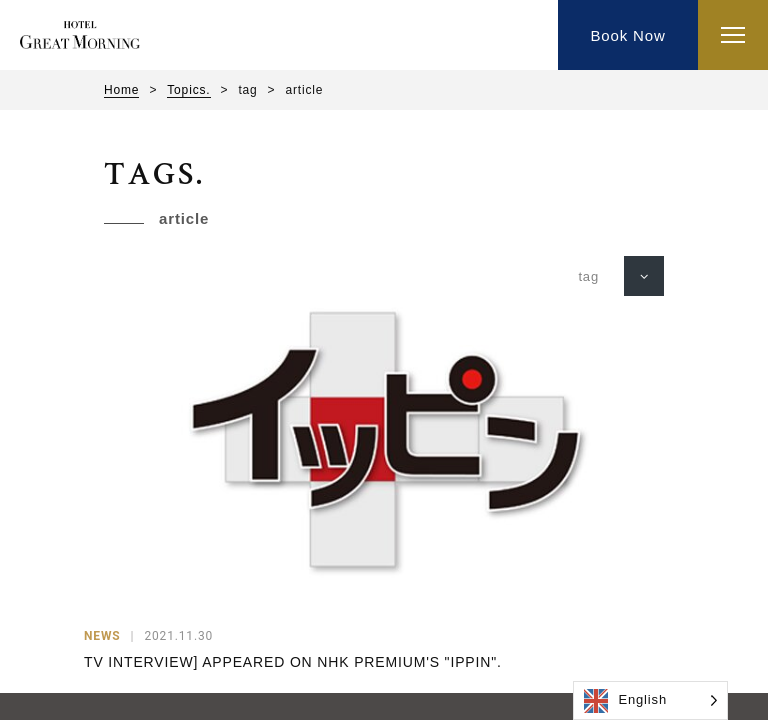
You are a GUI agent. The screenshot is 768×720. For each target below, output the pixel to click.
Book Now (627, 35)
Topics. (188, 90)
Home (121, 90)
